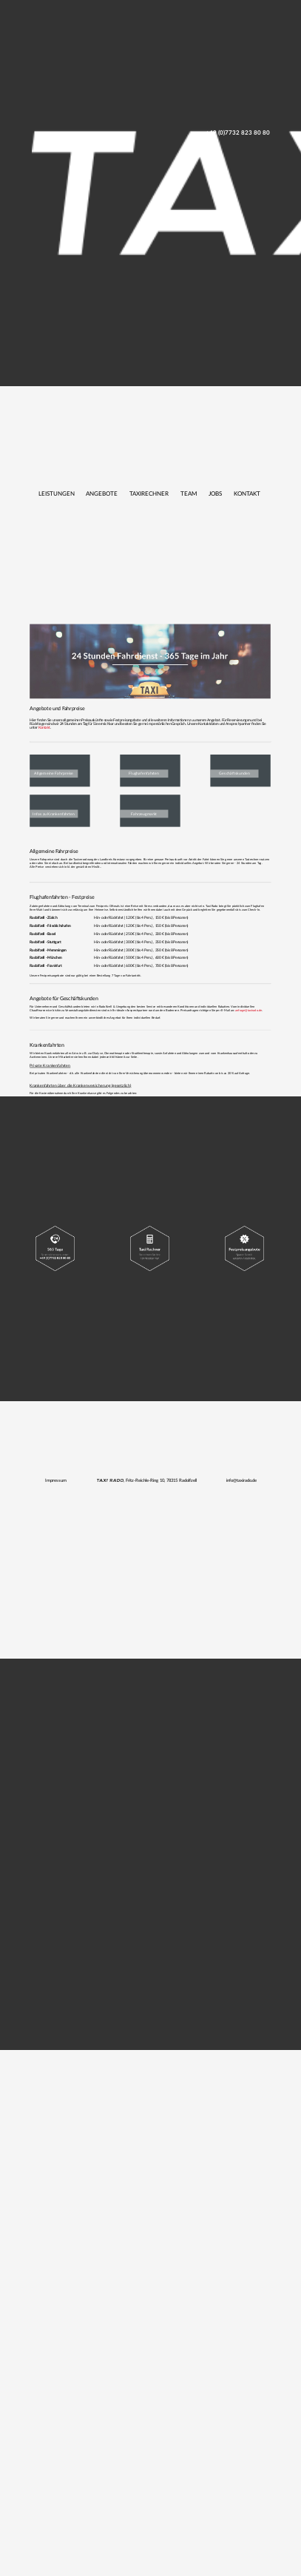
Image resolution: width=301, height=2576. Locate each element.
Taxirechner (149, 493)
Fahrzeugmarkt (144, 813)
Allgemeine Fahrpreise (53, 773)
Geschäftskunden (234, 773)
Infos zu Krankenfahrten (54, 813)
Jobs (215, 493)
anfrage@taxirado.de (248, 1010)
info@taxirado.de (241, 1480)
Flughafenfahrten (144, 773)
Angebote (102, 493)
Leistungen (56, 493)
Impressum (56, 1480)
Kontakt (247, 493)
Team (188, 493)
